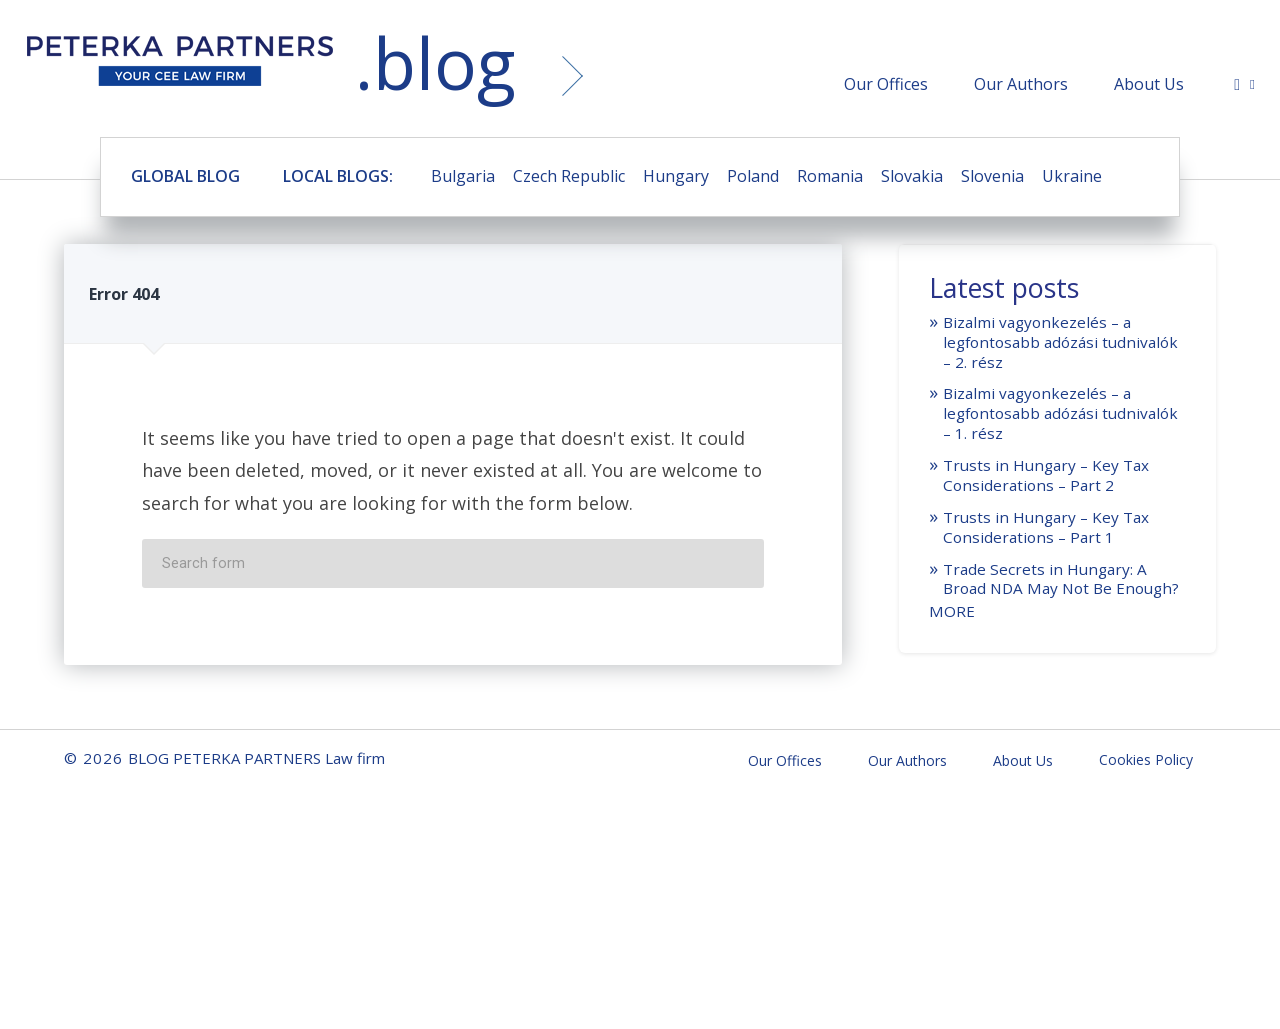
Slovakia (912, 176)
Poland (753, 176)
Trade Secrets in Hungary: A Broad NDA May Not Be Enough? (1061, 579)
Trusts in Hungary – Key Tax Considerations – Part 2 (1046, 475)
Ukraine (1072, 176)
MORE (952, 611)
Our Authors (1021, 84)
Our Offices (886, 84)
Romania (830, 176)
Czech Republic (569, 176)
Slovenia (992, 176)
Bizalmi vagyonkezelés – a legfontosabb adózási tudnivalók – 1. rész (1060, 413)
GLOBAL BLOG (185, 176)
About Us (1149, 84)
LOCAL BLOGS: (338, 176)
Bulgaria (463, 176)
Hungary (676, 176)
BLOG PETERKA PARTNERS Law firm (180, 67)
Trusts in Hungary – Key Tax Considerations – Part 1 (1046, 527)
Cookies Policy (1146, 759)
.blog (435, 62)
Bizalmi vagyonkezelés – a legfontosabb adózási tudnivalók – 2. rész (1060, 342)
